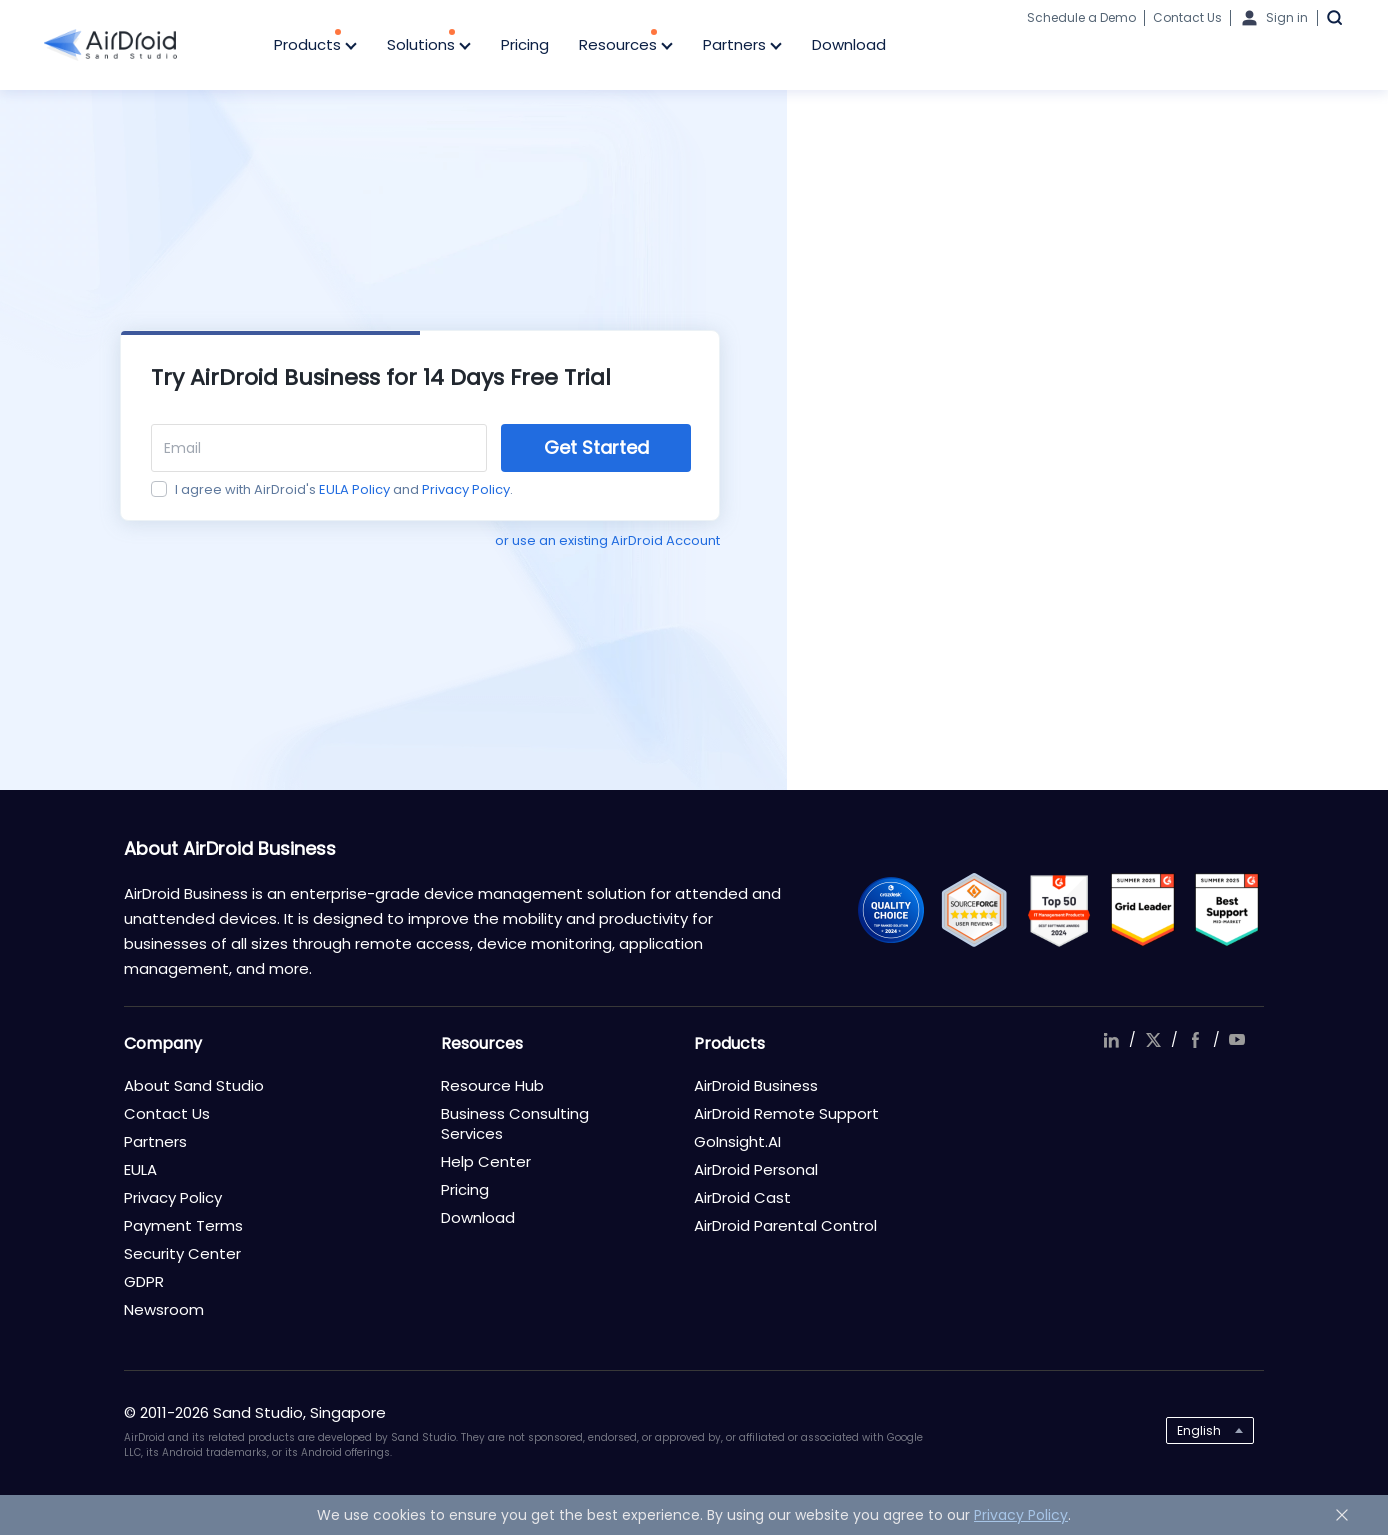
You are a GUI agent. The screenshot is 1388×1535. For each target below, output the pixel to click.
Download (849, 44)
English (1199, 1430)
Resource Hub (492, 1085)
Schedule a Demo (1081, 17)
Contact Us (1187, 17)
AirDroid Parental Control (785, 1225)
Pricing (525, 44)
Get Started (596, 447)
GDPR (144, 1281)
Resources (626, 46)
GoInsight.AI (737, 1141)
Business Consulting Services (515, 1123)
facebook (1195, 1040)
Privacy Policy (466, 489)
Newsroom (164, 1309)
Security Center (182, 1253)
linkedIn (1111, 1040)
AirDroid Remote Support (786, 1113)
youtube (1237, 1040)
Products (315, 46)
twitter (1153, 1040)
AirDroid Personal (756, 1169)
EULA (140, 1169)
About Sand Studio (194, 1085)
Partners (742, 46)
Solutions (429, 46)
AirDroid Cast (742, 1197)
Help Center (486, 1161)
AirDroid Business (756, 1085)
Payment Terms (183, 1225)
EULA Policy (354, 489)
